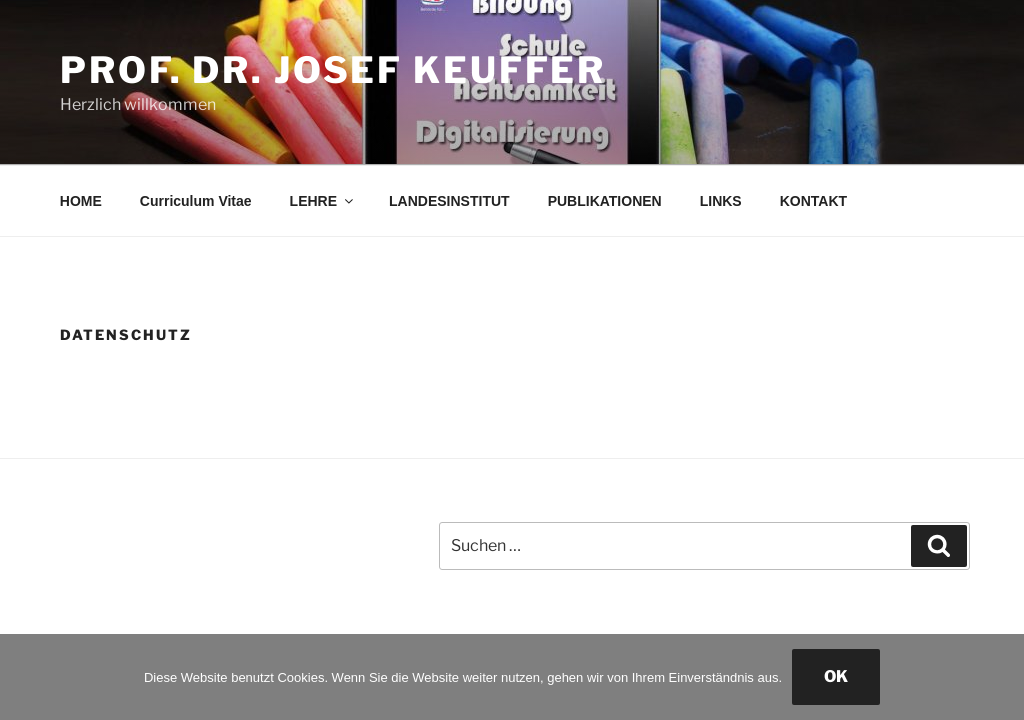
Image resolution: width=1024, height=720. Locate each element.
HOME (81, 201)
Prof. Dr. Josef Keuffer (333, 70)
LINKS (721, 201)
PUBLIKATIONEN (605, 201)
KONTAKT (813, 201)
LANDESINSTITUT (449, 201)
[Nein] (999, 677)
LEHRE (323, 201)
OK (836, 676)
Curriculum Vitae (196, 201)
